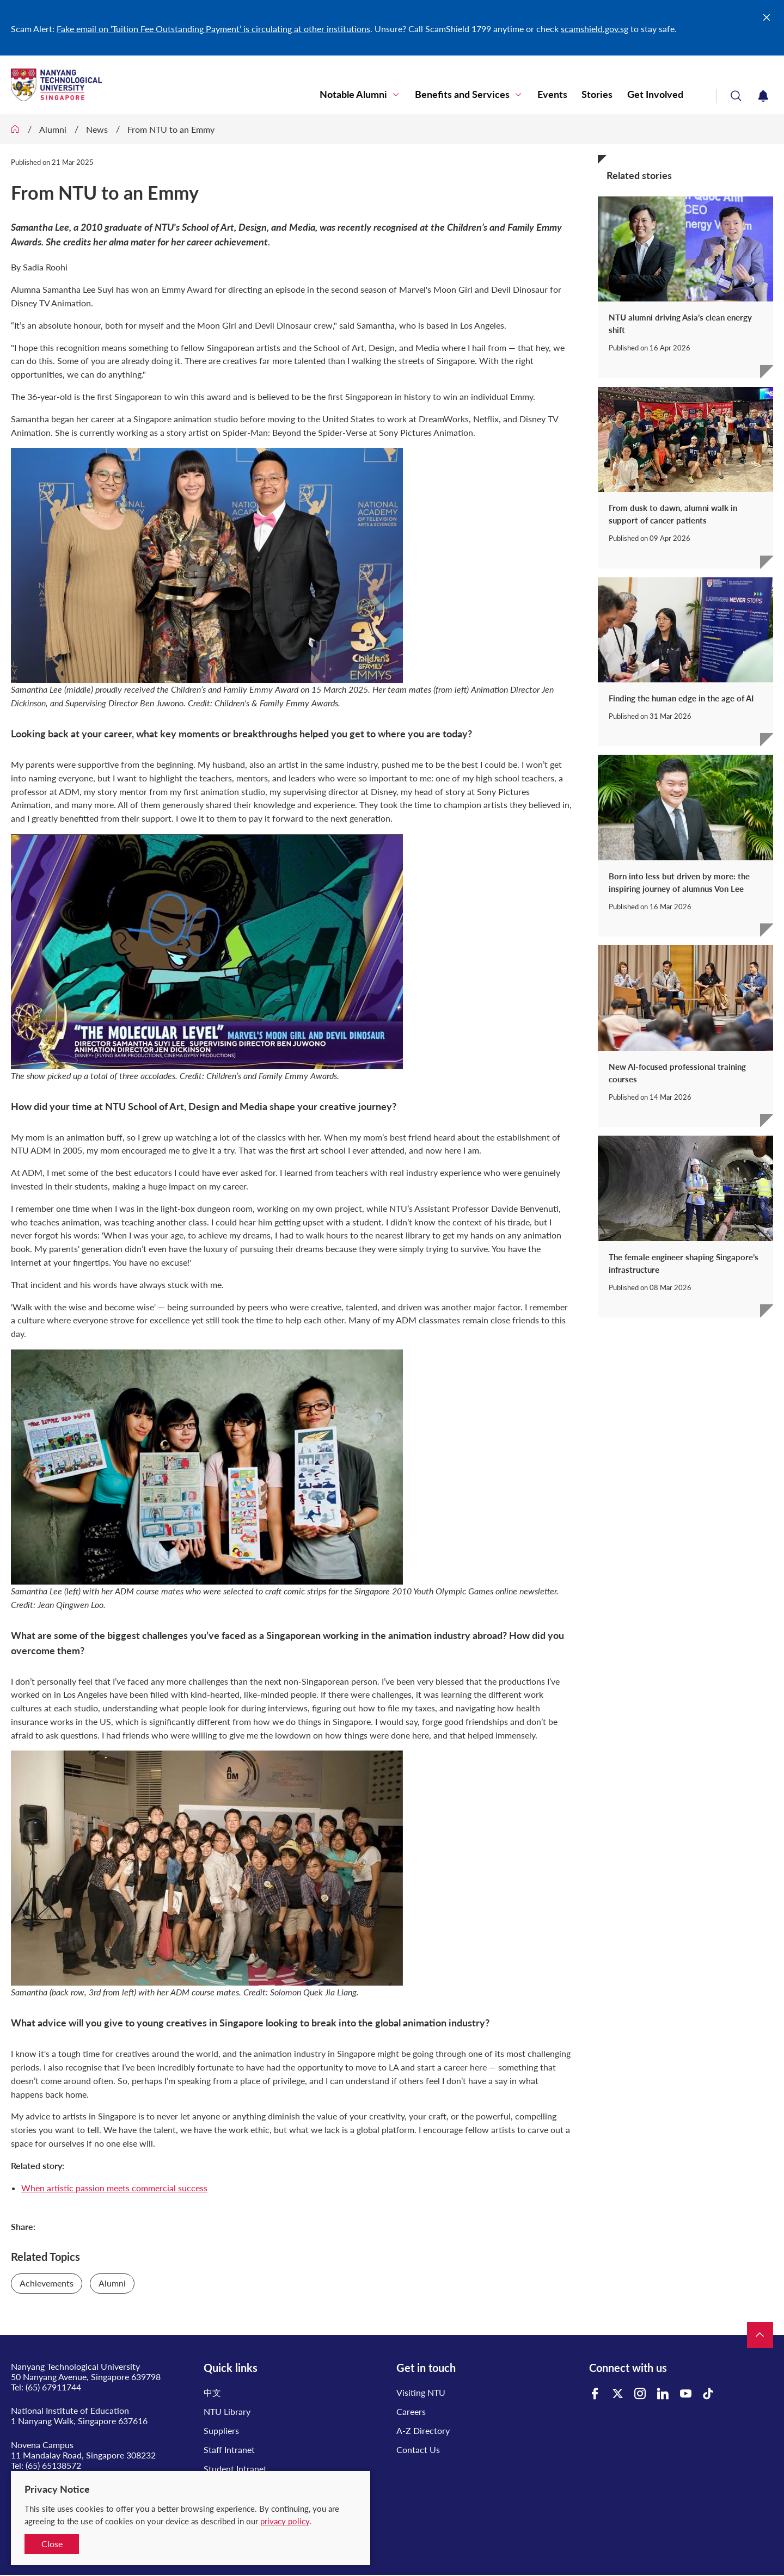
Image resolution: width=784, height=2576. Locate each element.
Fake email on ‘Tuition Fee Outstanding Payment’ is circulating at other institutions (213, 28)
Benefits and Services (480, 95)
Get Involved (658, 95)
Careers (411, 2411)
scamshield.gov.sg (594, 28)
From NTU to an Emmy (171, 129)
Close (52, 2543)
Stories (605, 95)
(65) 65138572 (53, 2465)
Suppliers (221, 2430)
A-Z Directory (423, 2430)
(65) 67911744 (53, 2387)
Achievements (47, 2283)
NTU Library (227, 2411)
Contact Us (418, 2449)
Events (565, 95)
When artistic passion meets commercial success (114, 2188)
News (97, 129)
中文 (212, 2392)
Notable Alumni (377, 95)
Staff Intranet (229, 2449)
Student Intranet (235, 2468)
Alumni (52, 129)
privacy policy (284, 2521)
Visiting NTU (420, 2392)
